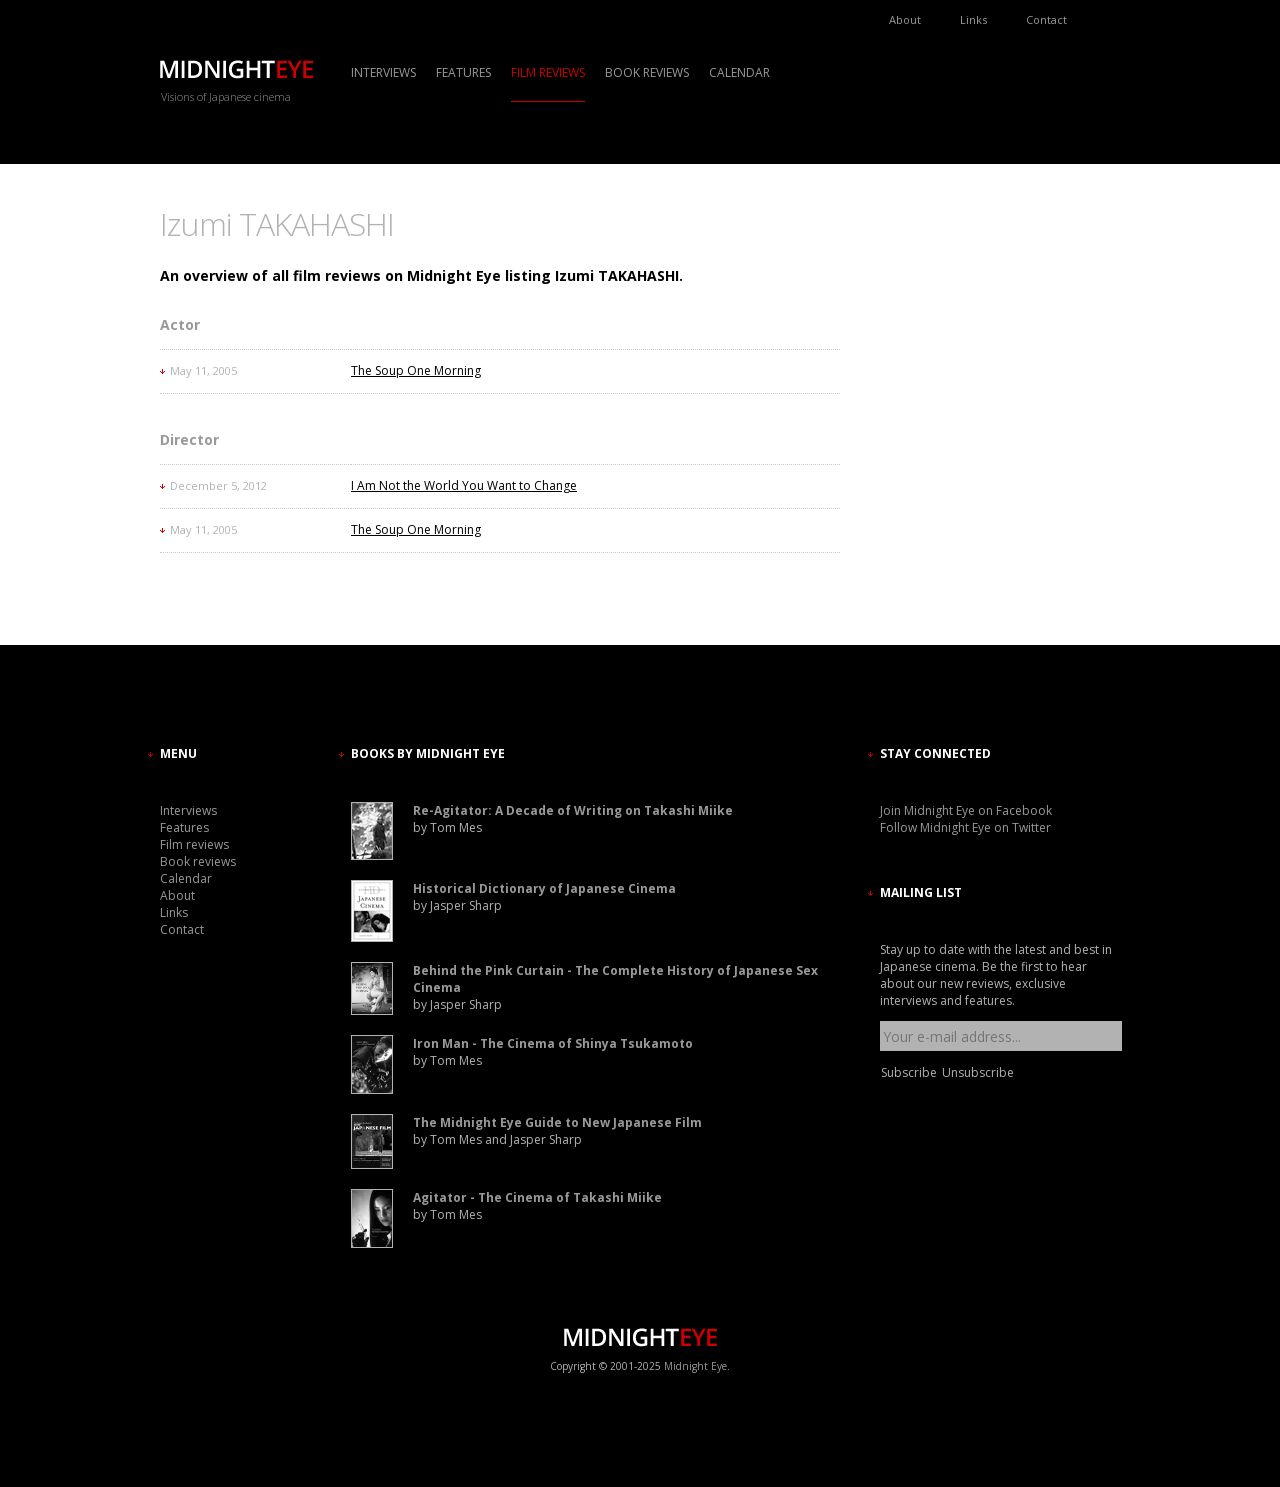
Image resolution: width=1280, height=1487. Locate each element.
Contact (1046, 19)
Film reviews (548, 72)
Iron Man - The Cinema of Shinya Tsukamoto (553, 1043)
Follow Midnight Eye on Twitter (965, 827)
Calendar (739, 72)
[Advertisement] (940, 385)
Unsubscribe (978, 1072)
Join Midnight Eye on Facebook (966, 810)
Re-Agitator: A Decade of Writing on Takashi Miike (573, 810)
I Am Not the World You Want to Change (464, 485)
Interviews (383, 72)
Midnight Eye (695, 1366)
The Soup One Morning (416, 370)
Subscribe (909, 1072)
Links (973, 19)
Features (463, 72)
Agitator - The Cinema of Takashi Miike (537, 1197)
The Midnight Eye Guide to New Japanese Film (557, 1122)
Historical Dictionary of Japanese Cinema (544, 888)
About (905, 19)
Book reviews (647, 72)
